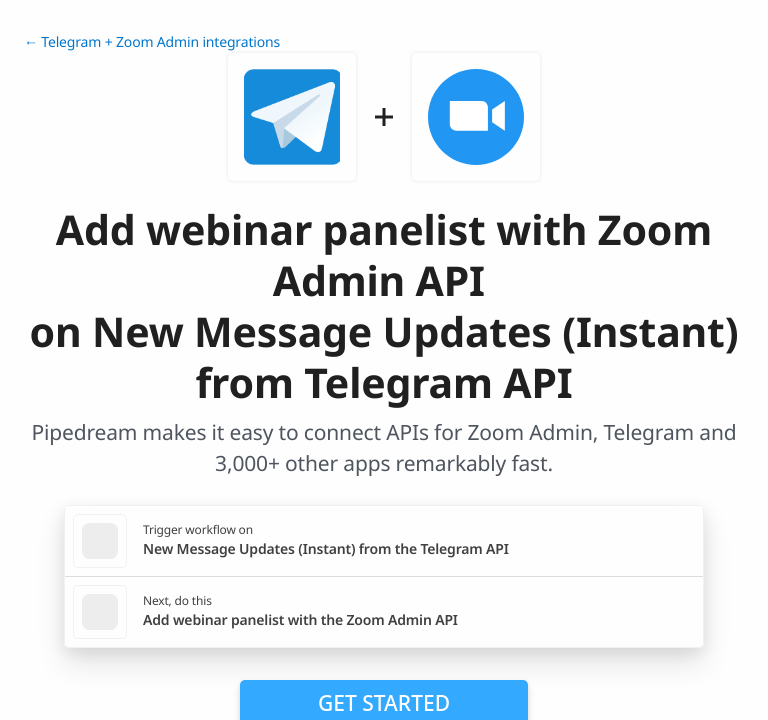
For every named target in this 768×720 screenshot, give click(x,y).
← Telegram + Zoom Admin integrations (152, 42)
